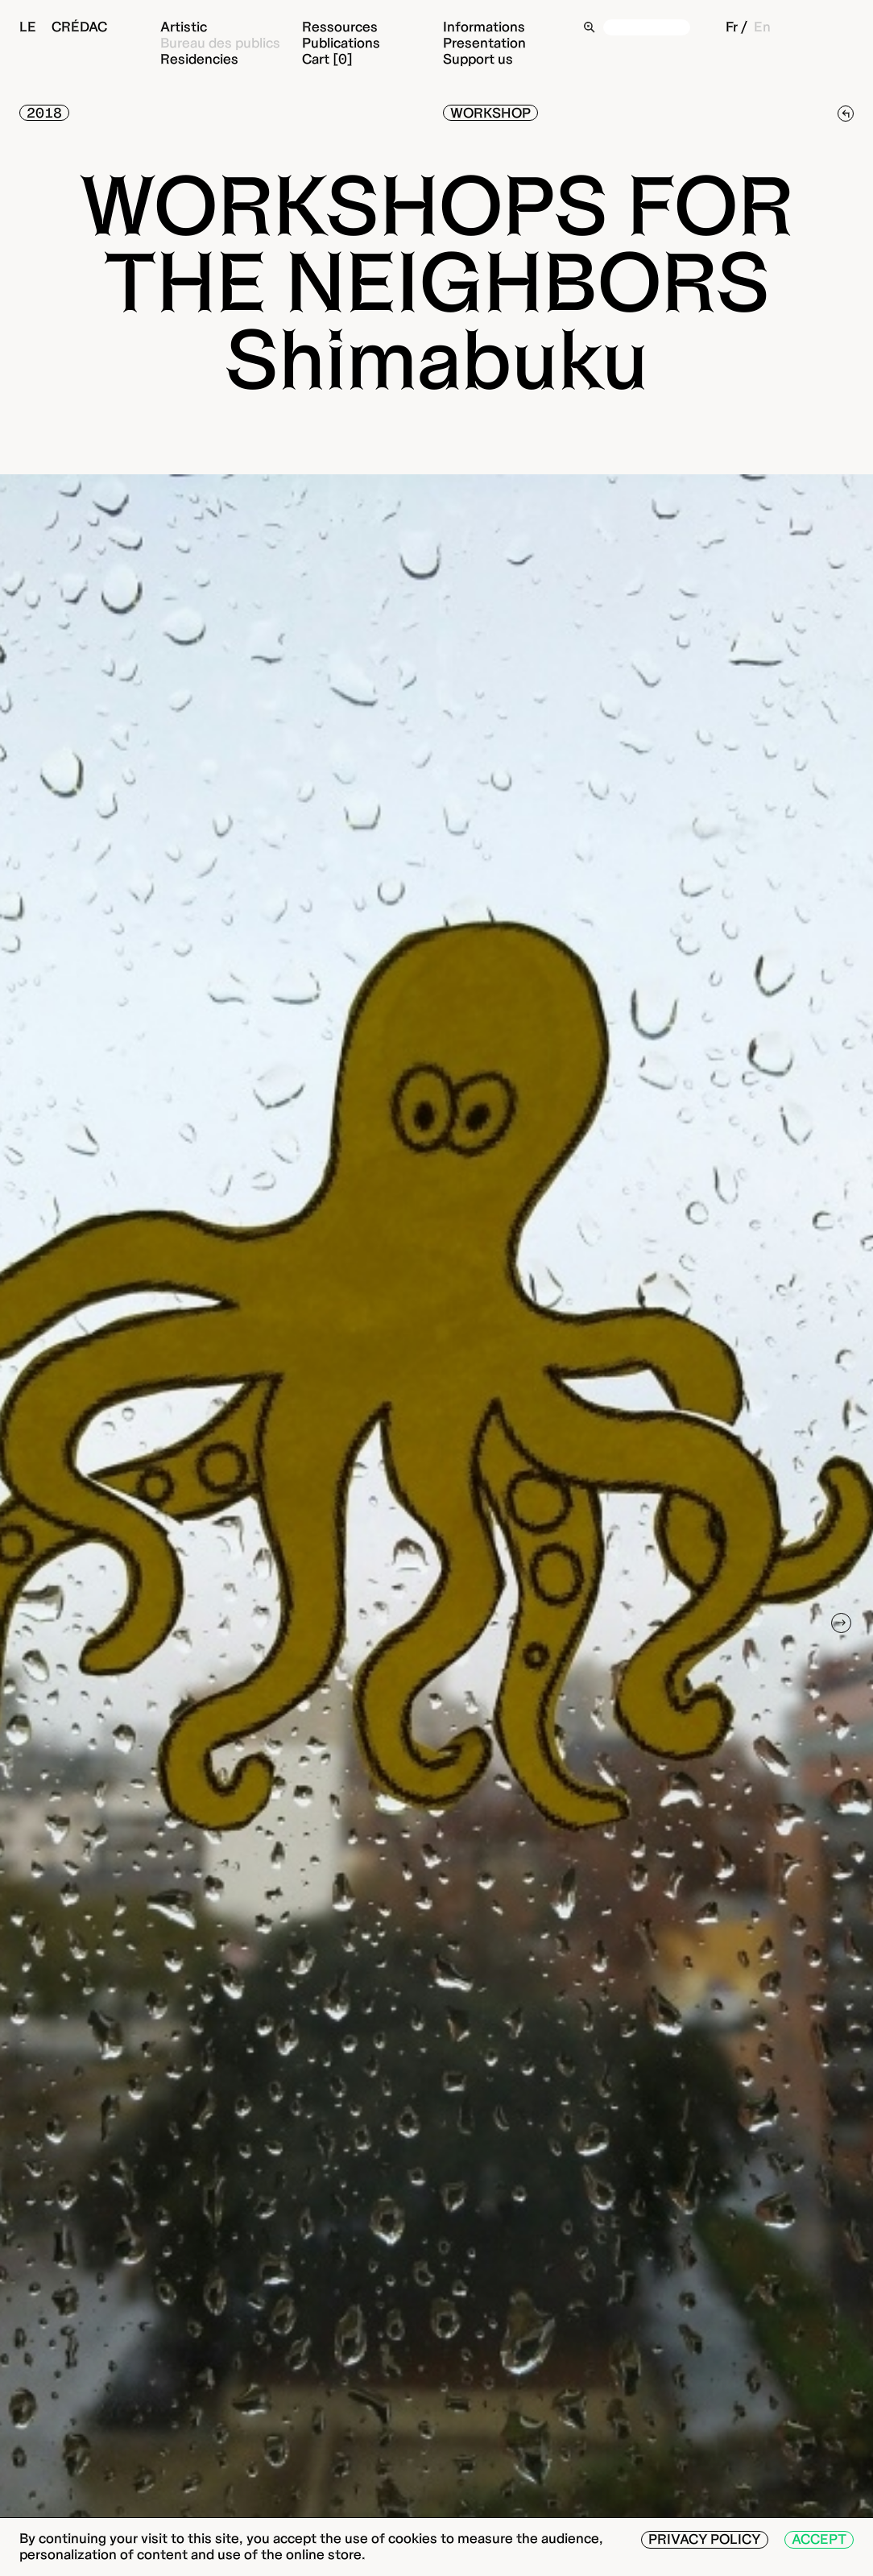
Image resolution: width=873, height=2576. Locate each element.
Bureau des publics (220, 42)
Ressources (340, 26)
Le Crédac (63, 26)
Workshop (490, 112)
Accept (819, 2539)
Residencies (199, 59)
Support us (478, 59)
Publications (341, 42)
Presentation (484, 42)
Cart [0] (327, 59)
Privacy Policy (704, 2539)
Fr (732, 26)
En (762, 26)
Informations (484, 26)
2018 (44, 112)
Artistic (183, 26)
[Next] (841, 1623)
